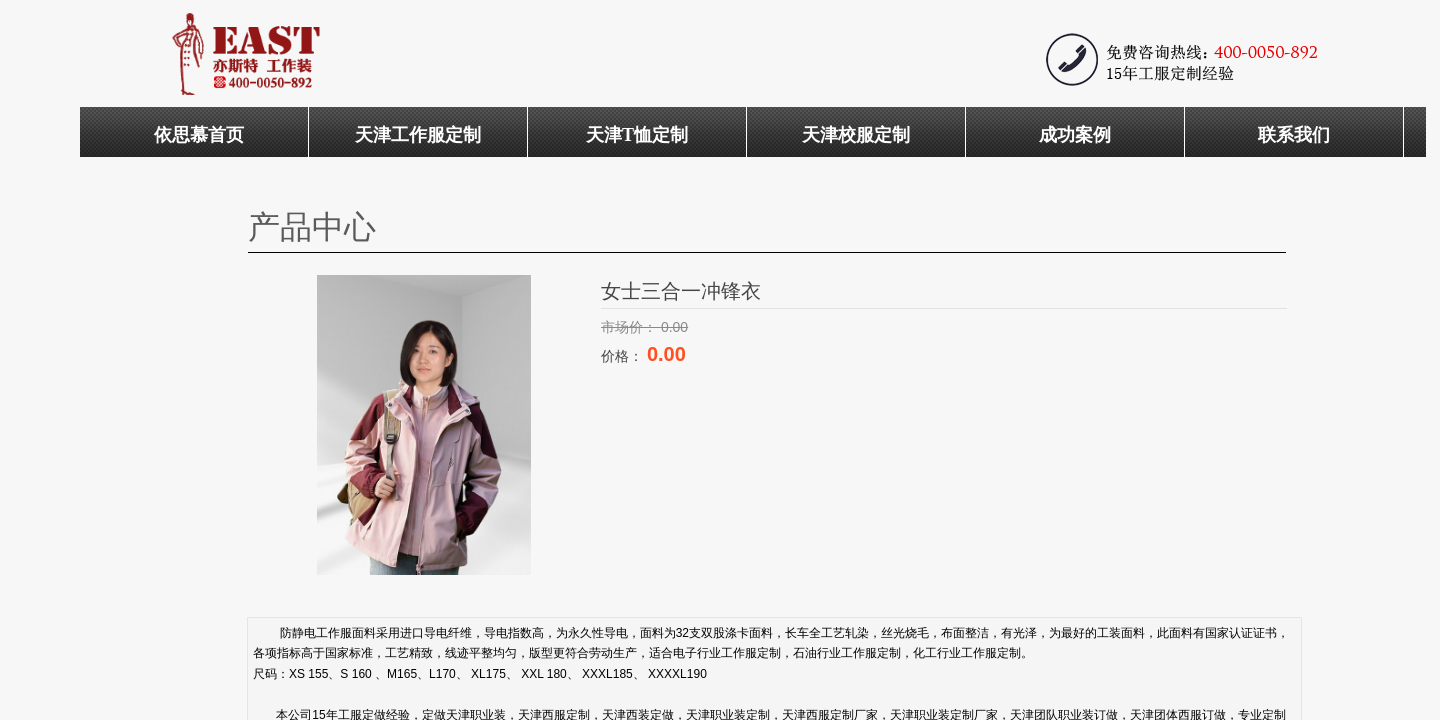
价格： (624, 356)
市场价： (631, 327)
